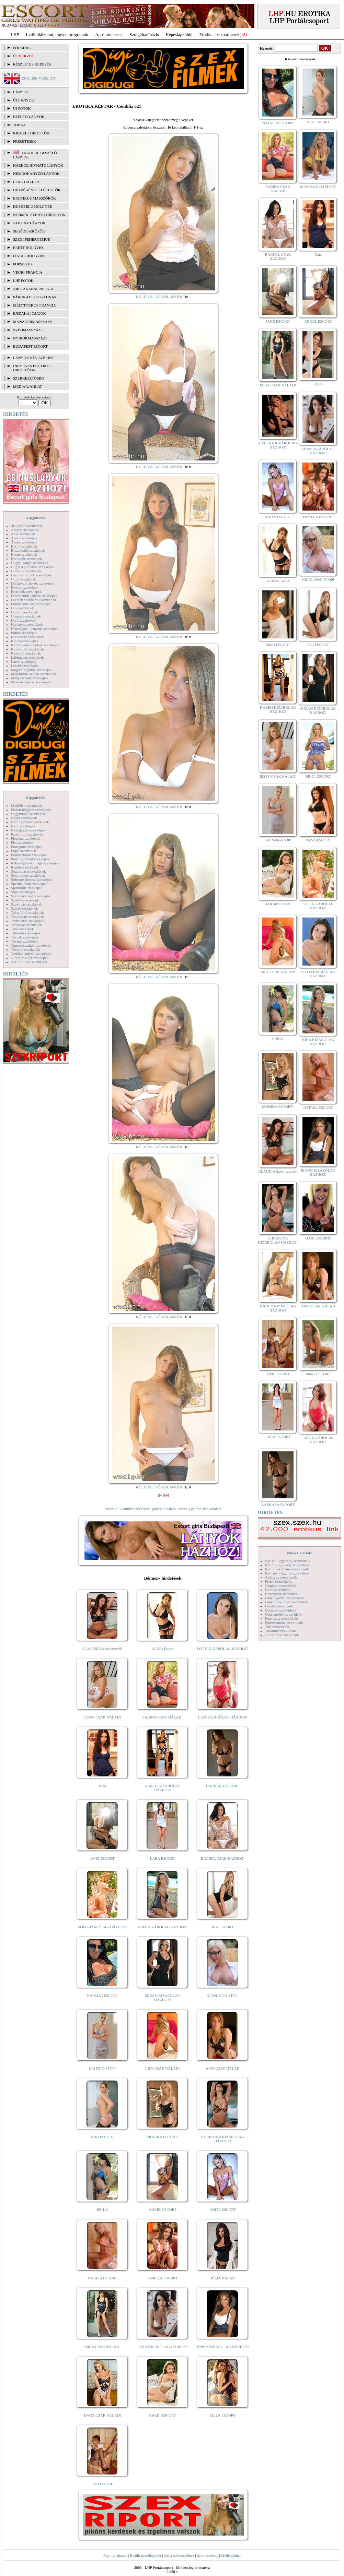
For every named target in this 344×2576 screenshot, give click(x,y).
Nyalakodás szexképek (28, 830)
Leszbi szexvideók (279, 1606)
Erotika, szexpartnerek (219, 34)
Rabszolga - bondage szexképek (35, 863)
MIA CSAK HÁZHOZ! (318, 186)
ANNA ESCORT (318, 840)
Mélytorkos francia (34, 305)
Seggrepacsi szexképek (28, 871)
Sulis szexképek (23, 892)
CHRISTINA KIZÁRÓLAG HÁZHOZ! (222, 2139)
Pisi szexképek (22, 842)
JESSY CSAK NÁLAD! (102, 1717)
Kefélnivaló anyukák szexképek (35, 645)
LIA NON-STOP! (102, 2068)
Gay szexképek (22, 608)
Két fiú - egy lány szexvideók (287, 1565)
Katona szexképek (24, 641)
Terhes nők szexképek (27, 921)
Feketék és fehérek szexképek (33, 600)
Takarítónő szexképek (27, 912)
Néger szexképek (24, 818)
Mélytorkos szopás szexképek (33, 674)
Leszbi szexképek (24, 665)
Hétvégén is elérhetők (37, 190)
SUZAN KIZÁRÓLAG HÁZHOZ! (163, 1997)
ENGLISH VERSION (38, 78)
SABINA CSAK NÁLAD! (162, 1717)
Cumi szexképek (23, 579)
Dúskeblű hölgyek (33, 206)
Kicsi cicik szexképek (27, 649)
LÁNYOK (21, 92)
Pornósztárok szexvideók (284, 1622)
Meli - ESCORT (318, 1374)
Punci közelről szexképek (30, 859)
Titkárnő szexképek (26, 933)
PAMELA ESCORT (163, 2278)
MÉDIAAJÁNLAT (27, 386)
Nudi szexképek (23, 826)
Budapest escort (30, 346)
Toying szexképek (24, 941)
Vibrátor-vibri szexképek (29, 958)
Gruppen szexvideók (280, 1585)
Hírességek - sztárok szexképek (34, 628)
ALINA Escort (162, 1648)
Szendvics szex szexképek (30, 896)
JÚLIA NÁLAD (222, 2278)
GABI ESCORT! (318, 1238)
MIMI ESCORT (278, 645)
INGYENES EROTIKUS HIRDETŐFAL (32, 368)
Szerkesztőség (207, 2555)
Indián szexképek (24, 633)
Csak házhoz (26, 182)
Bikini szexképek (24, 546)
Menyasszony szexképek (29, 678)
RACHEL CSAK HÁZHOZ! (222, 1858)
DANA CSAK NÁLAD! (102, 2415)
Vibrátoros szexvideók (282, 1635)
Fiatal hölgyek (29, 256)
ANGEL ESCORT (162, 2209)
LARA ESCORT (162, 1858)
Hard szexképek (23, 620)
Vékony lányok (29, 223)
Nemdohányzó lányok (36, 173)
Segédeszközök (29, 231)
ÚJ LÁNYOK (23, 100)
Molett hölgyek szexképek (31, 809)
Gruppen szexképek (26, 616)
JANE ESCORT (102, 1858)
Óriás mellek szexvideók (283, 1614)
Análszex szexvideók (281, 1577)
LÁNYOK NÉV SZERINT (33, 358)
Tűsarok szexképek (25, 949)
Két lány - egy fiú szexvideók (287, 1573)
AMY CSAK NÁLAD (223, 2068)
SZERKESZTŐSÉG (28, 378)
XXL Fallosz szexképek (29, 962)
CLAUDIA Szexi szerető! (102, 1648)
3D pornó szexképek (26, 526)
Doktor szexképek (24, 587)
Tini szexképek (22, 929)
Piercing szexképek (25, 838)
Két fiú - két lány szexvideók (287, 1569)
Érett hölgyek (28, 247)
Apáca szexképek (24, 538)
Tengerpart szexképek (27, 916)
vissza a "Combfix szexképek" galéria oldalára (140, 1509)
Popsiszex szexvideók (281, 1618)
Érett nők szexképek (26, 591)
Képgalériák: (36, 518)
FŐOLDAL (22, 48)
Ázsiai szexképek (24, 542)
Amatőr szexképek (25, 530)
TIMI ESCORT (102, 2484)
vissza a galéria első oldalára (199, 1509)
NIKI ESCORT (102, 2137)
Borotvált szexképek (26, 558)
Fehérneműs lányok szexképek (34, 596)
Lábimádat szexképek (27, 657)
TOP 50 (19, 125)
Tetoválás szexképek (26, 925)
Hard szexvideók (277, 1589)
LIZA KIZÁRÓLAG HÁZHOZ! (222, 1717)
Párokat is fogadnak (35, 297)
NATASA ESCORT (102, 2278)
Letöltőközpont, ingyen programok (57, 34)
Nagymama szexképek (28, 814)
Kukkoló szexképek (26, 653)
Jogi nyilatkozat (115, 2555)
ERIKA (102, 2209)
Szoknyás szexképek (26, 904)
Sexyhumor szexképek (28, 875)
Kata (102, 1786)
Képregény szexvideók (282, 1594)
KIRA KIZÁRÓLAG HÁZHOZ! (162, 1927)
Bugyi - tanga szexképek (29, 563)
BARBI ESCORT (162, 2415)
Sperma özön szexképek (29, 884)
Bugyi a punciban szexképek (32, 567)
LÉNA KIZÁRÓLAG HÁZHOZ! (162, 2347)
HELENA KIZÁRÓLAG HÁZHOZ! (278, 445)
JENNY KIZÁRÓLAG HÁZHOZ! (222, 2347)
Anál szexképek (23, 534)
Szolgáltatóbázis (144, 34)
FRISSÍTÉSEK (24, 141)
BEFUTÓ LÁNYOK (29, 117)
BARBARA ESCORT (222, 1786)
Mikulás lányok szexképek (31, 682)
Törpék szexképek (24, 937)
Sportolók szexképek (27, 888)
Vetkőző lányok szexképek (31, 953)
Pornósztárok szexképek (29, 855)
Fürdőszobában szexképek (31, 604)
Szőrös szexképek (24, 908)
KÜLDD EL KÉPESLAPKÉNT (160, 297)
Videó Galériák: (299, 1553)
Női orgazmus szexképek (30, 822)
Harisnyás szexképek (27, 624)
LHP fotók (23, 280)
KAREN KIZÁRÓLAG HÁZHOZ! (163, 1788)
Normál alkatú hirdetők (39, 215)
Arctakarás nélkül (33, 289)
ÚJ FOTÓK (22, 108)
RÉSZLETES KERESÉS (32, 64)
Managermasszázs (32, 322)
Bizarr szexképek (24, 554)
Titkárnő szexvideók (280, 1631)
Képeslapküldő (179, 34)
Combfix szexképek (26, 571)
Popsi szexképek (23, 851)
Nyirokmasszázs (30, 338)
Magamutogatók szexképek (32, 670)
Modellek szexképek (26, 805)
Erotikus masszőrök (34, 198)
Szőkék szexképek (25, 900)
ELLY (318, 384)
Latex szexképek (23, 661)
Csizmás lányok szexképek (31, 575)
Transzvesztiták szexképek (31, 945)
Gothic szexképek (24, 612)
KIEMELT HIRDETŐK (31, 133)
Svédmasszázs (28, 330)
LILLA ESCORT (223, 2415)
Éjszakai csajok (29, 313)
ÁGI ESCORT (223, 1927)
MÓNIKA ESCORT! (163, 2137)
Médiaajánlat (230, 2555)
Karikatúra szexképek (27, 637)
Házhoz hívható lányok (38, 165)
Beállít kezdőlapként (145, 2555)
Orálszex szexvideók (280, 1610)
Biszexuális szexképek (28, 550)
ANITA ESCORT (222, 2209)
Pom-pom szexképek (27, 846)
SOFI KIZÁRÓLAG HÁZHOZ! (102, 1927)
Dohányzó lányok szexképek (32, 583)
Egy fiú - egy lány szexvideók (287, 1561)
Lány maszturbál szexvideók (286, 1602)
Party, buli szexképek (27, 834)
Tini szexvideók (277, 1627)
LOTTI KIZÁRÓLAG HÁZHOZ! (222, 1648)
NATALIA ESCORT (102, 1995)
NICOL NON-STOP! (223, 1995)
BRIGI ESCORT (318, 776)
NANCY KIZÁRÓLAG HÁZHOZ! (278, 1308)
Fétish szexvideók (278, 1581)
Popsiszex (23, 264)
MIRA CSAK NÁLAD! (102, 2347)
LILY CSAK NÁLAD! (162, 2068)
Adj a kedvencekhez (179, 2555)
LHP (15, 34)
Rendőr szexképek (25, 867)
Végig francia (27, 272)
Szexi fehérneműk (31, 239)
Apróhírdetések (109, 34)
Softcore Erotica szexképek (31, 879)
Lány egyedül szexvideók (284, 1598)
